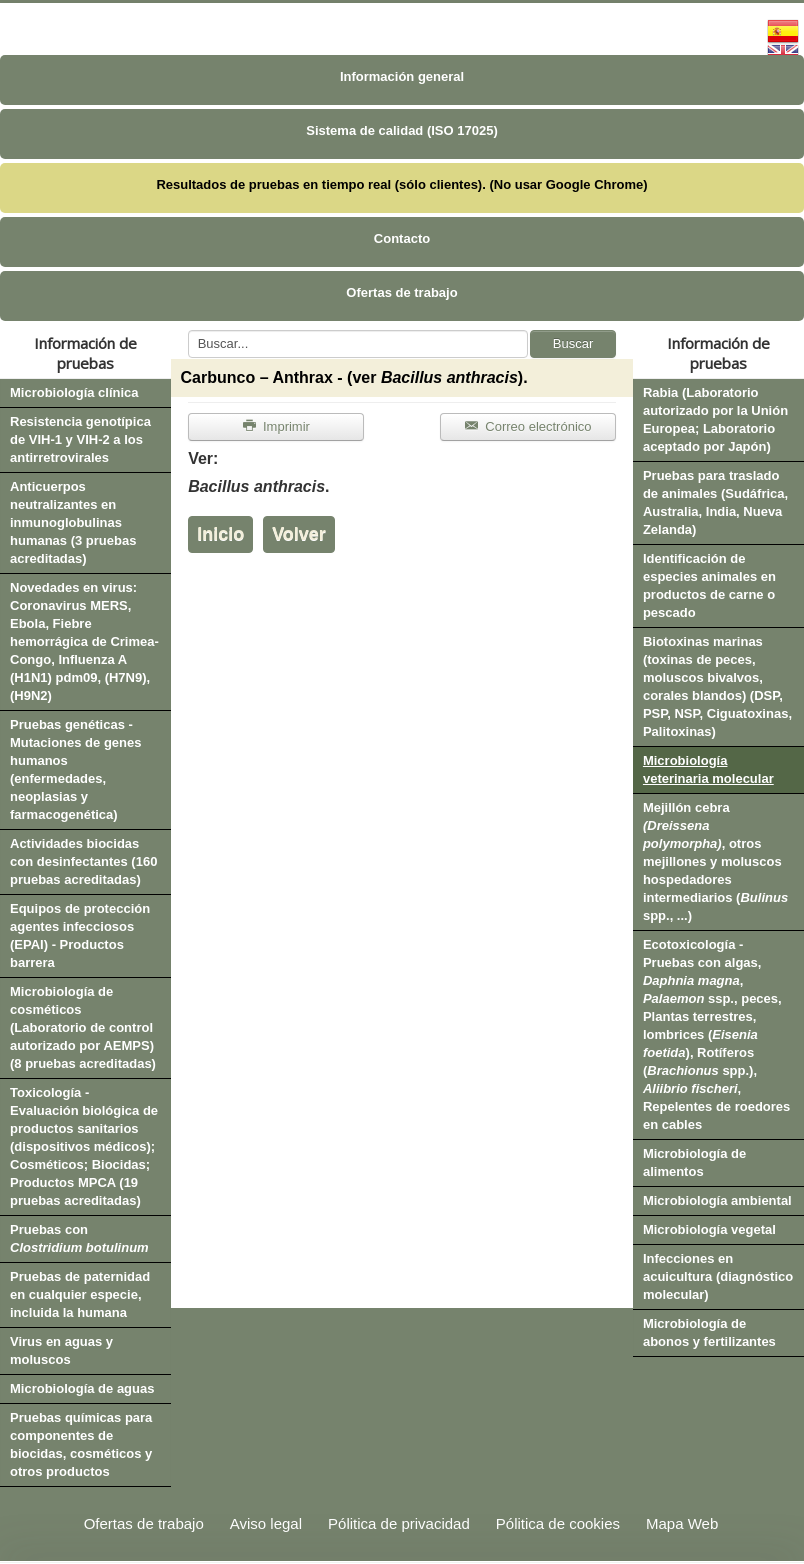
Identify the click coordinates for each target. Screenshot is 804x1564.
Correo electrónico (527, 426)
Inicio (220, 534)
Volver (299, 534)
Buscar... (188, 330)
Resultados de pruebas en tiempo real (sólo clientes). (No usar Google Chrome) (401, 184)
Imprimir (276, 426)
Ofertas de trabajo (401, 292)
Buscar (573, 343)
